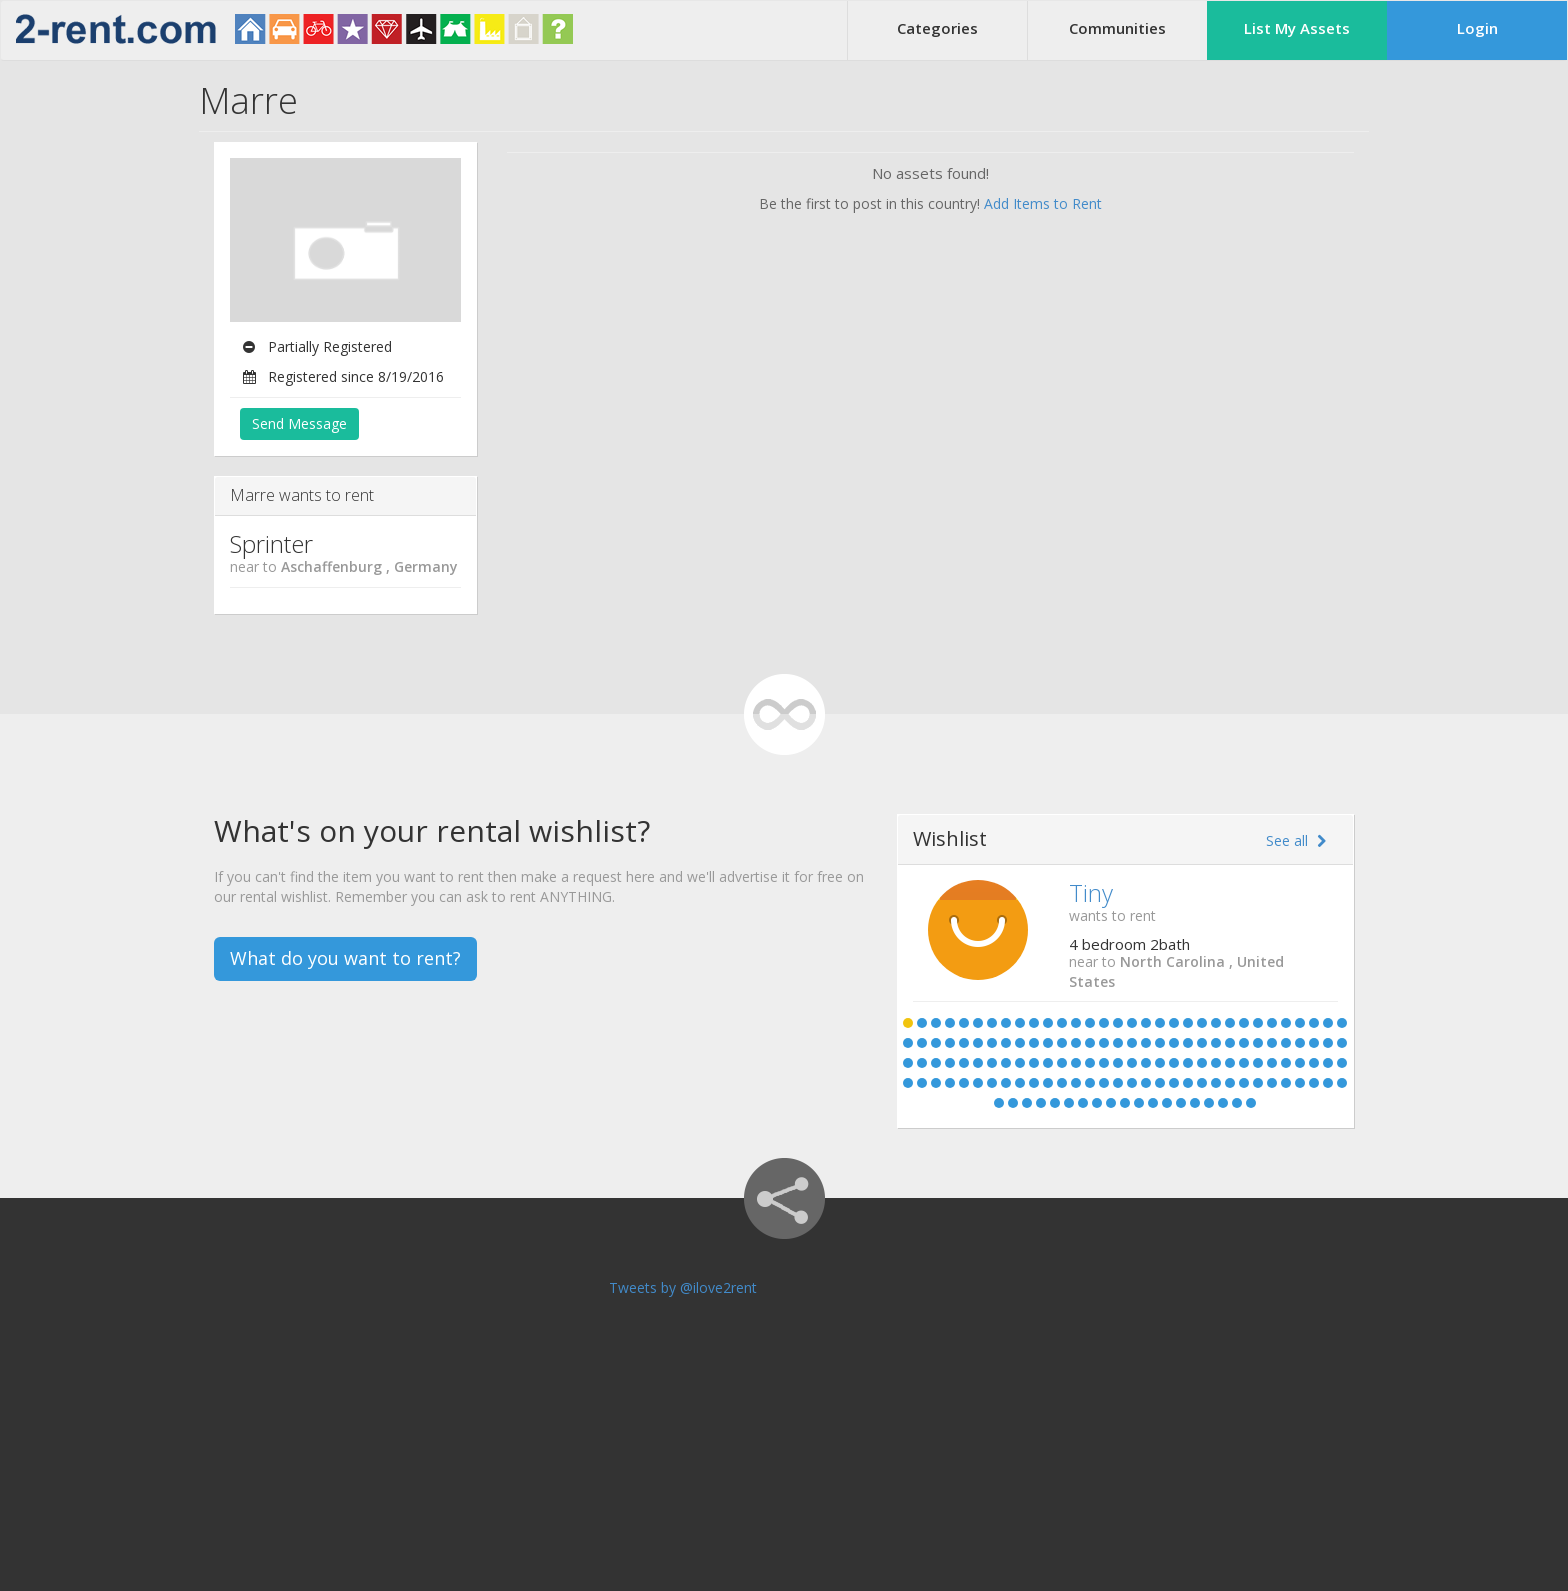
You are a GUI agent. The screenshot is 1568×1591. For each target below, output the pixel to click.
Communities (1117, 28)
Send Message (299, 423)
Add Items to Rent (1043, 203)
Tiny (1091, 892)
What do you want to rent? (345, 958)
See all (1296, 840)
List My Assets (1297, 28)
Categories (937, 28)
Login (1477, 28)
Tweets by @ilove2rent (683, 1287)
